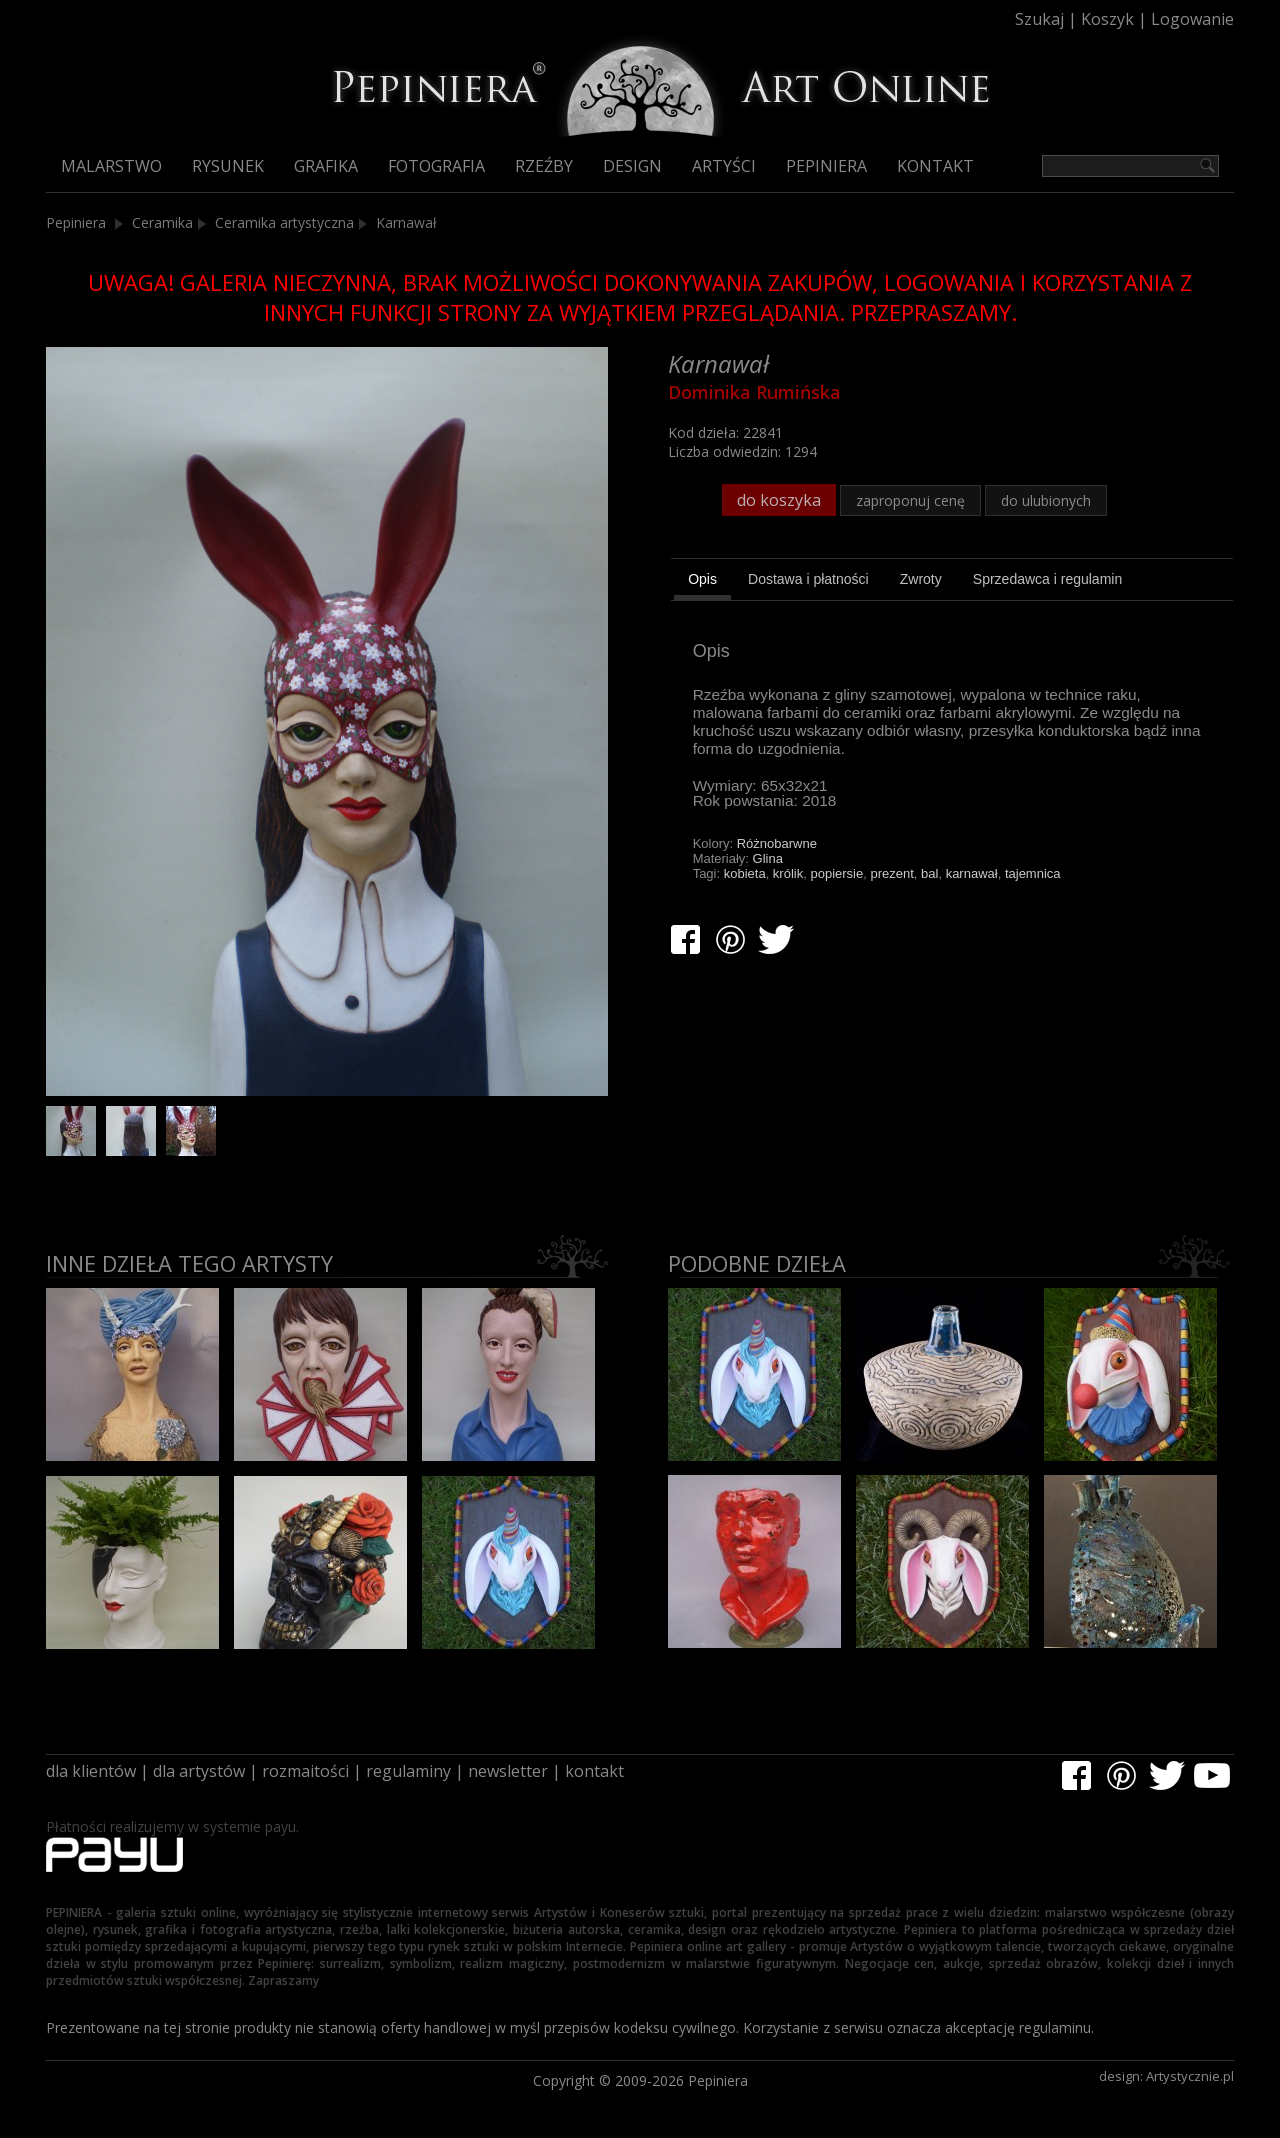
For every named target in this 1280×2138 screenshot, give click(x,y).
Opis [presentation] (702, 579)
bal (929, 873)
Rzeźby (544, 166)
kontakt (594, 1771)
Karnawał (406, 222)
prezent (891, 873)
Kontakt (935, 166)
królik (788, 873)
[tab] (702, 582)
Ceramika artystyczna (284, 222)
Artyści (724, 166)
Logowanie (1192, 19)
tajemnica (1033, 873)
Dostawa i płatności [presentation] (808, 579)
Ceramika (162, 222)
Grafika (326, 166)
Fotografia (436, 166)
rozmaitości (305, 1771)
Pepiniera (826, 166)
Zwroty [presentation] (921, 579)
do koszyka (779, 500)
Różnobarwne (777, 843)
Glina (768, 858)
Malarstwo (111, 166)
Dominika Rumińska (754, 392)
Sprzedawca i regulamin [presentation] (1047, 579)
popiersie (836, 873)
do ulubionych (1046, 500)
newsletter (508, 1771)
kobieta (745, 873)
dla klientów (91, 1771)
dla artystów (199, 1771)
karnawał (972, 873)
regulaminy (408, 1771)
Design (632, 166)
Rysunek (228, 166)
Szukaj (1039, 19)
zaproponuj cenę (910, 500)
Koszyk (1107, 19)
